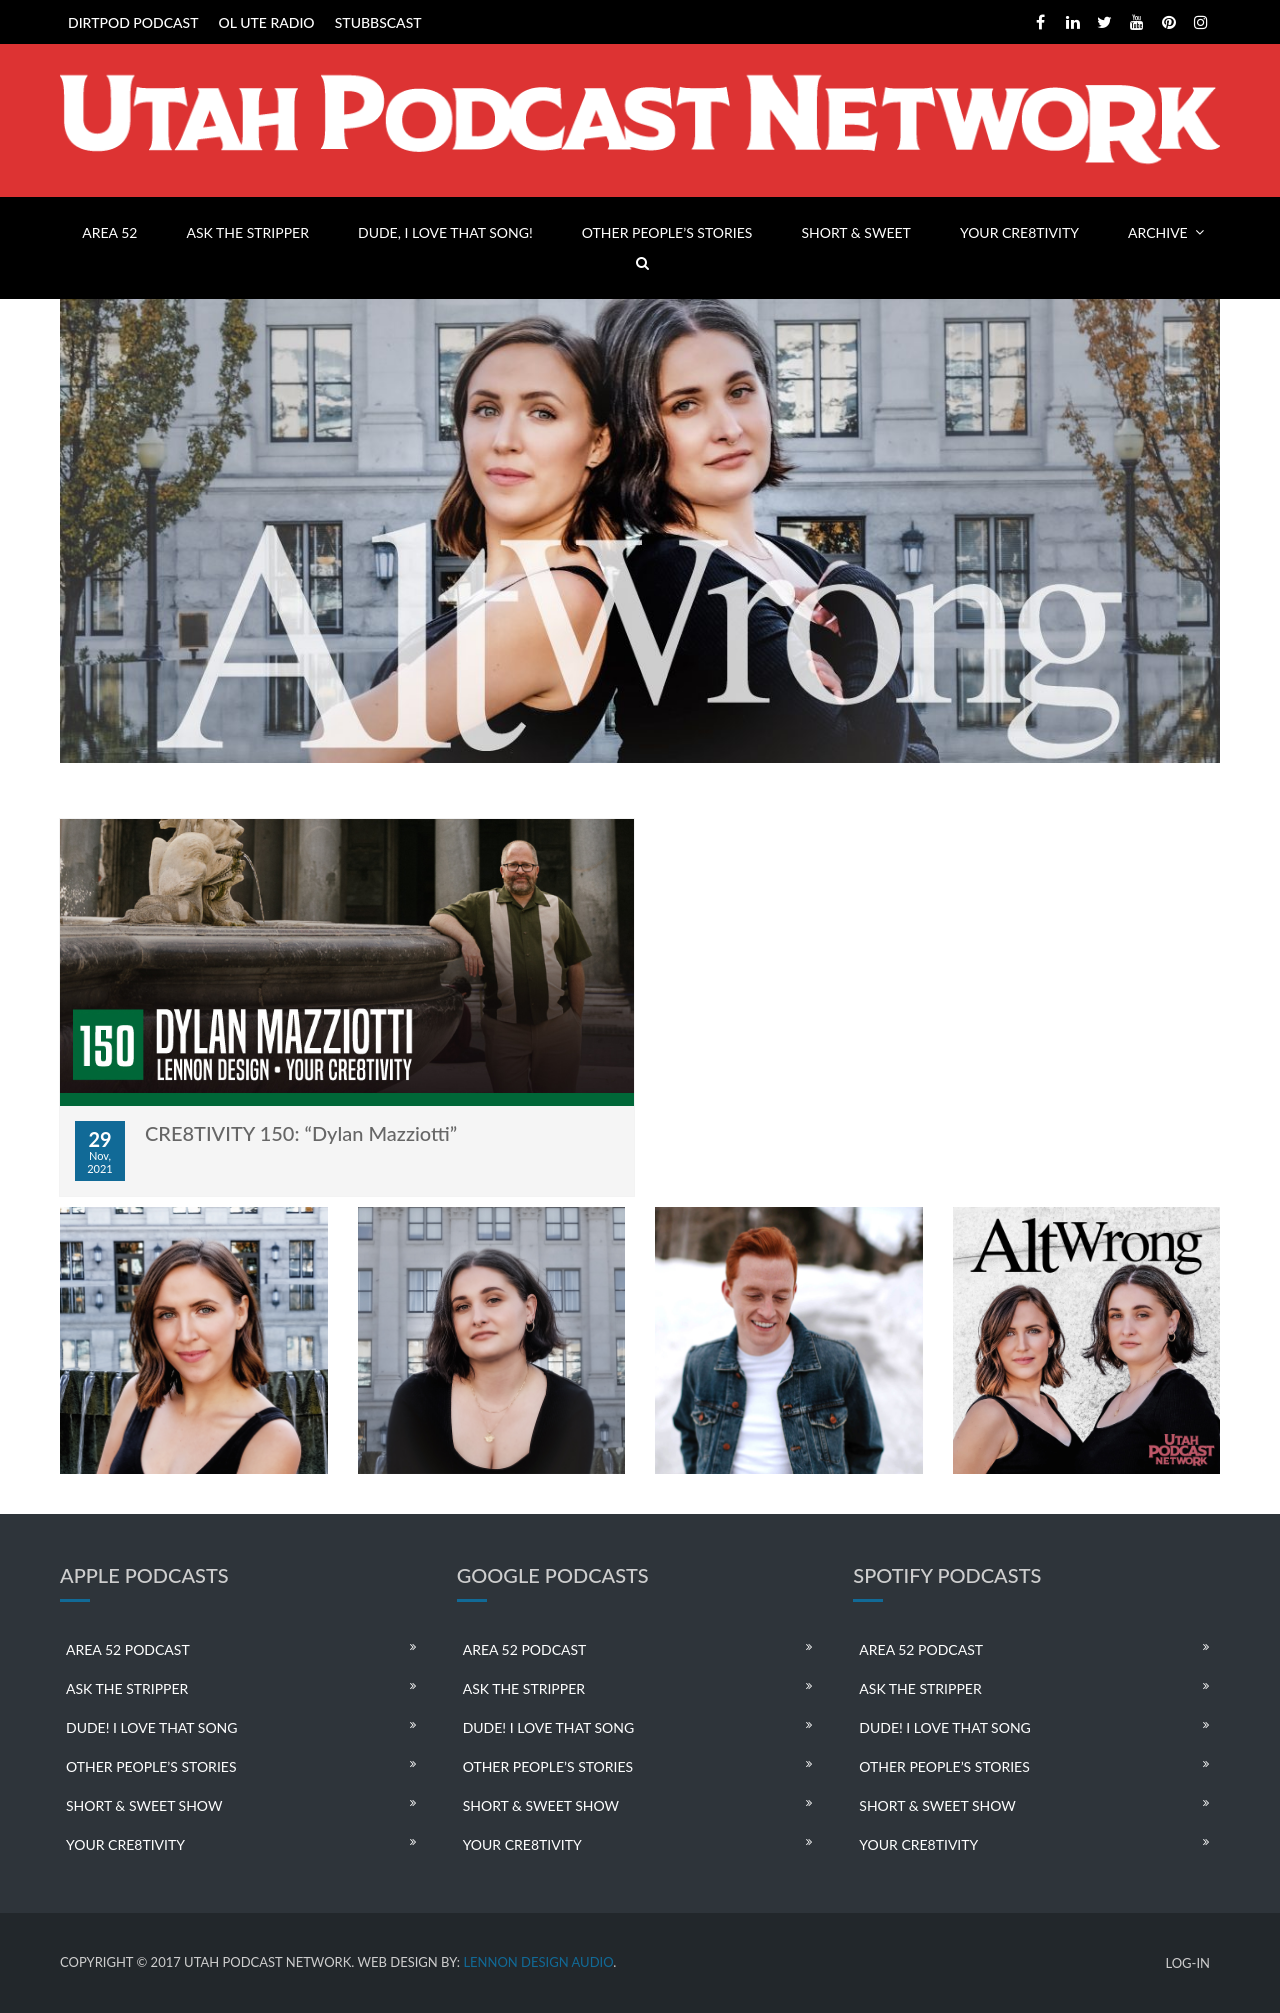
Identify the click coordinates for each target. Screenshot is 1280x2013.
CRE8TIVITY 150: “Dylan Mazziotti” (301, 1133)
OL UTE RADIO (267, 22)
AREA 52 (109, 232)
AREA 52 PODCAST (128, 1649)
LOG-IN (1187, 1963)
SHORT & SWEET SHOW (144, 1805)
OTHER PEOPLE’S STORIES (667, 232)
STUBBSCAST (378, 22)
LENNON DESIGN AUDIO (538, 1962)
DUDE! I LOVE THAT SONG (152, 1727)
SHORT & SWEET (855, 232)
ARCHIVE (1158, 232)
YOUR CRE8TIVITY (1019, 232)
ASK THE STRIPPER (248, 232)
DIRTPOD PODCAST (133, 22)
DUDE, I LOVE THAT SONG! (445, 232)
